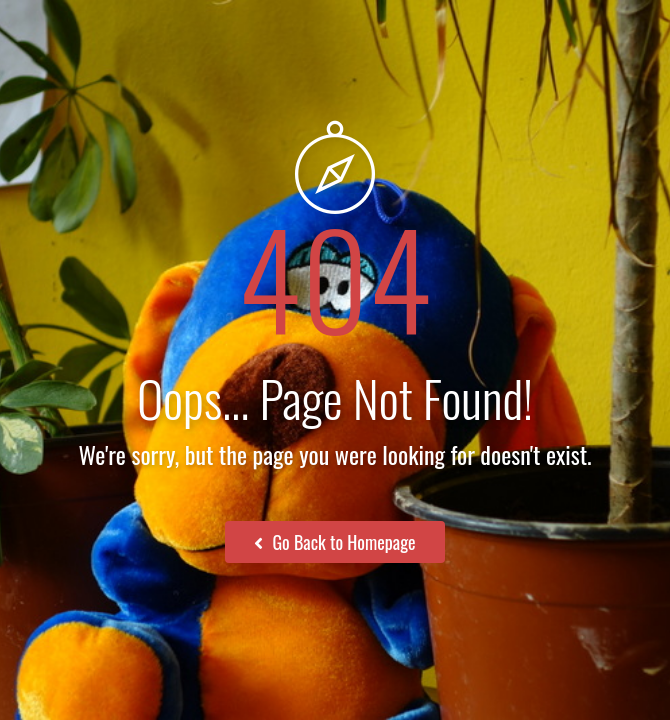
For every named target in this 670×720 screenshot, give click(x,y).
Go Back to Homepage (334, 542)
